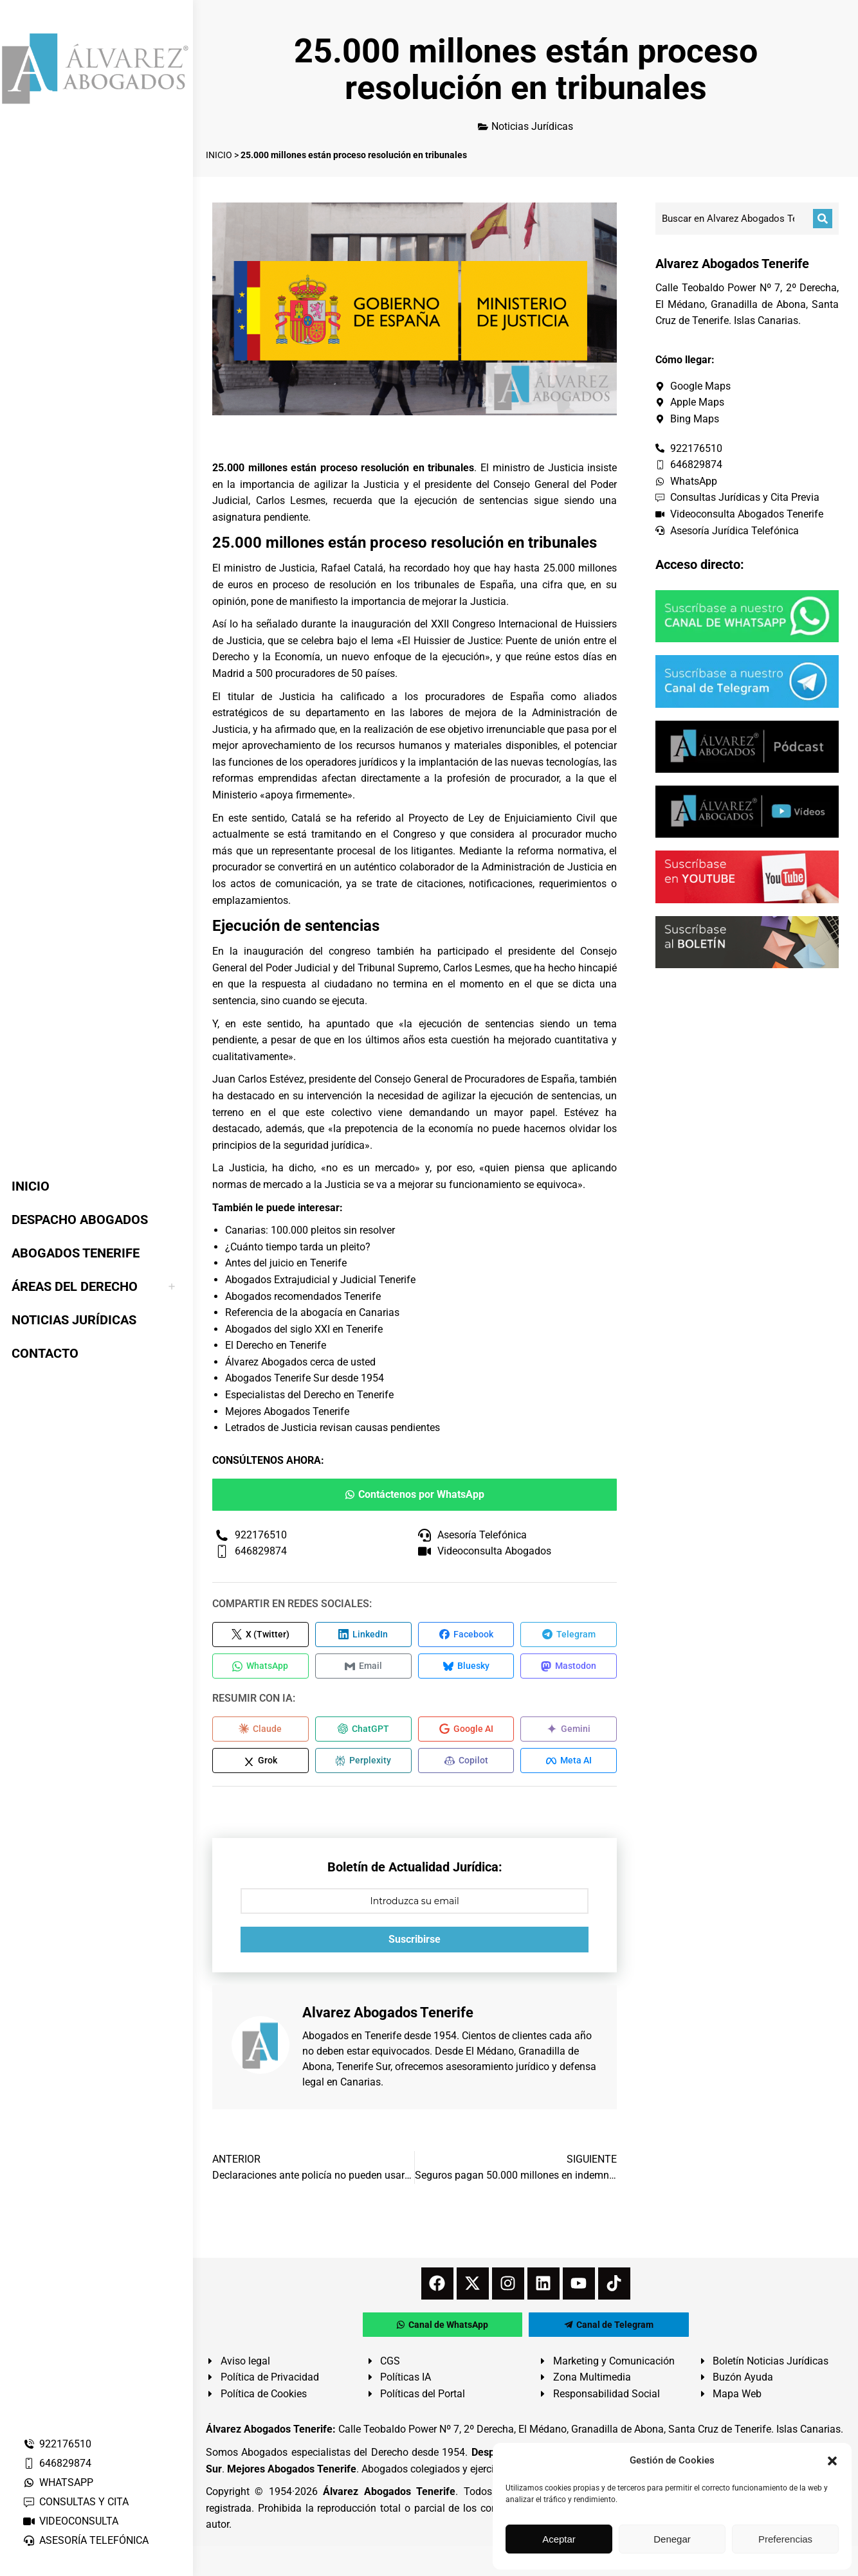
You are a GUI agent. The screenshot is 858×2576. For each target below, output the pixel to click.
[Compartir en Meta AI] (568, 1762)
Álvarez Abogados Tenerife (389, 2493)
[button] (832, 2460)
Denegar (672, 2539)
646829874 (57, 2463)
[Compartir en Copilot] (466, 1762)
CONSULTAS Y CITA (76, 2502)
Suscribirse (414, 1941)
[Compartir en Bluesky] (466, 1667)
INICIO (219, 155)
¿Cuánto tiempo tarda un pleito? (297, 1247)
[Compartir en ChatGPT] (363, 1730)
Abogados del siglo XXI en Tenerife (304, 1329)
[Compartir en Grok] (260, 1762)
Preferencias (785, 2539)
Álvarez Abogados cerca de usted (300, 1362)
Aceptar (559, 2539)
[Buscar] (822, 218)
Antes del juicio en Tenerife (286, 1263)
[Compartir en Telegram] (568, 1635)
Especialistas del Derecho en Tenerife (309, 1395)
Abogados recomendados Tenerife (303, 1296)
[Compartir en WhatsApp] (260, 1667)
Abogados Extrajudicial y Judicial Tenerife (320, 1280)
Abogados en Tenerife (351, 2037)
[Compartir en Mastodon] (568, 1667)
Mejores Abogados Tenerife (287, 1411)
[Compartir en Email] (363, 1667)
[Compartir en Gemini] (568, 1730)
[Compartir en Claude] (260, 1730)
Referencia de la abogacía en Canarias (312, 1312)
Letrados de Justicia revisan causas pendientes (332, 1427)
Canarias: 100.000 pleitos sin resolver (310, 1230)
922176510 (57, 2444)
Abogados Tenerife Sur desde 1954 (304, 1378)
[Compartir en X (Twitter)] (260, 1635)
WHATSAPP (58, 2482)
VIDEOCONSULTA (70, 2521)
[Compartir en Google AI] (466, 1730)
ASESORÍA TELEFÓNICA (86, 2540)
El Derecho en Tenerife (275, 1345)
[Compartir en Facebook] (466, 1635)
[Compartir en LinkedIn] (363, 1635)
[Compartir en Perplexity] (363, 1762)
